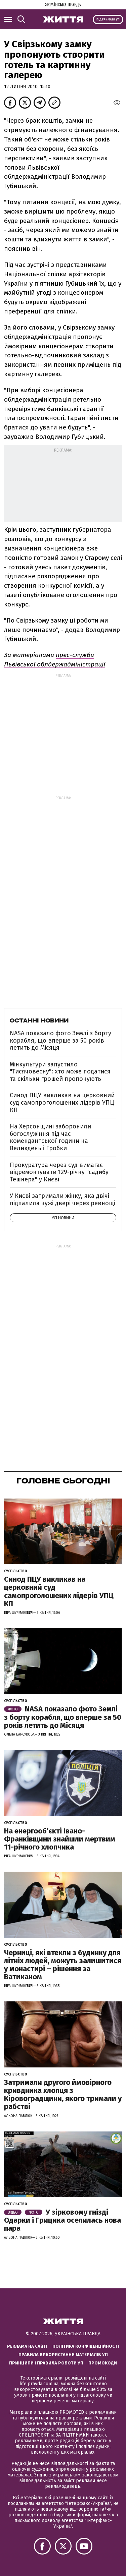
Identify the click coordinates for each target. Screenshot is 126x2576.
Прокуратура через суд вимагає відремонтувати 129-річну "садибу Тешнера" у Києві (59, 1172)
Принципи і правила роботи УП (46, 2362)
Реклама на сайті (27, 2346)
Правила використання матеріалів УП (63, 2354)
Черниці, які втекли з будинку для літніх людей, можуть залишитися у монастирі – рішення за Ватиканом (62, 1965)
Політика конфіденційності (85, 2346)
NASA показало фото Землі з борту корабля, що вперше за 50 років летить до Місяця (60, 1040)
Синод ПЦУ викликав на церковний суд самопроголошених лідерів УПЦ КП (62, 1102)
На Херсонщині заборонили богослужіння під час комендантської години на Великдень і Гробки (50, 1137)
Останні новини (39, 1020)
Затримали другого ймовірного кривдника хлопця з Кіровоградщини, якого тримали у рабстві (63, 2094)
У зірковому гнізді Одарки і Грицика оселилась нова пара (62, 2220)
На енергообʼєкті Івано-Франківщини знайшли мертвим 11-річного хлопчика (59, 1839)
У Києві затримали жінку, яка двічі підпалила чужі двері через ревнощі (62, 1199)
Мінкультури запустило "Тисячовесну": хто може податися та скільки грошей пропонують (60, 1071)
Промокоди (102, 2362)
